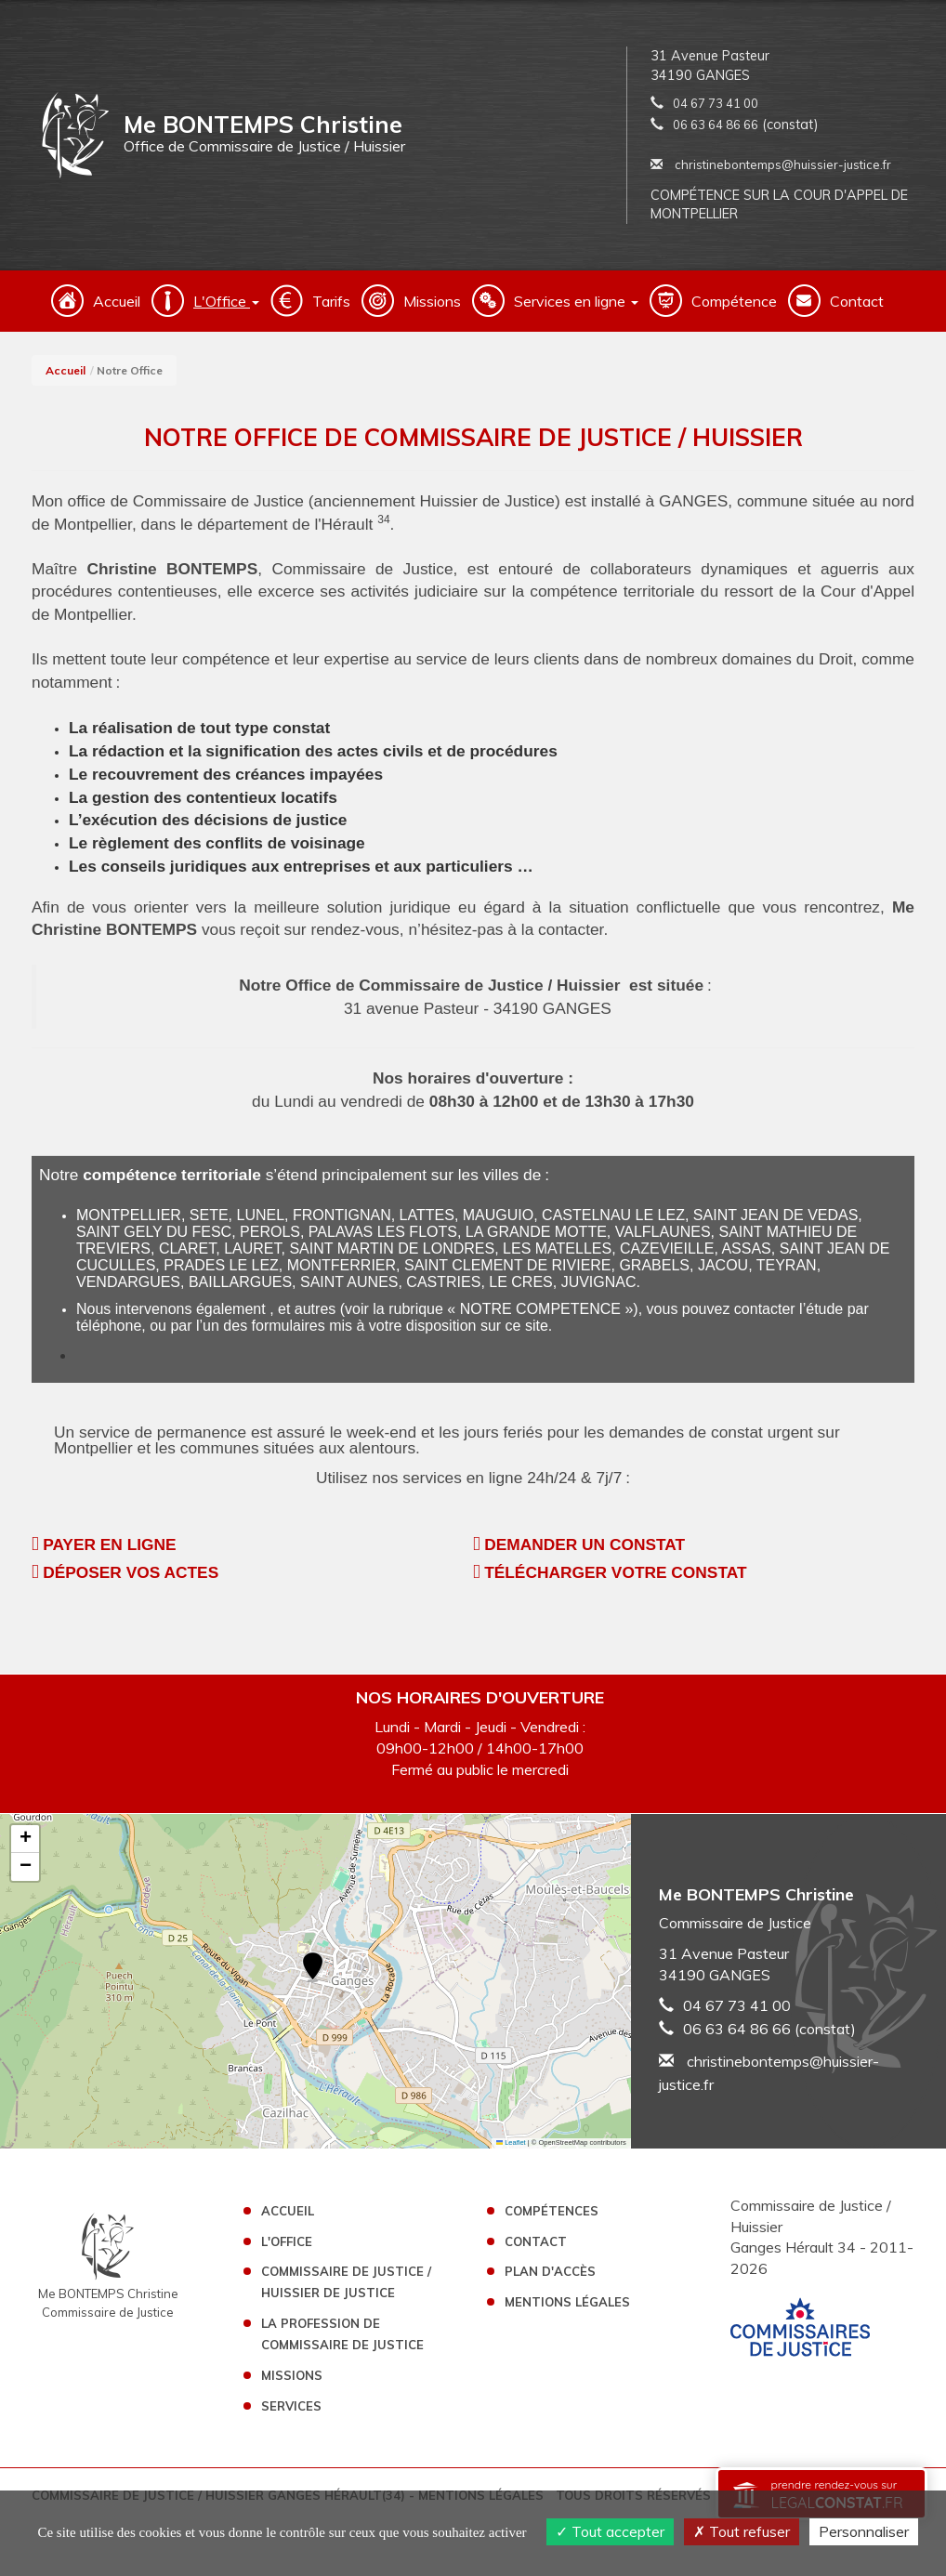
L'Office (286, 2241)
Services (291, 2406)
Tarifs (331, 301)
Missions (432, 301)
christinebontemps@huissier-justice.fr (770, 164)
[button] (312, 1968)
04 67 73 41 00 (715, 103)
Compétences (551, 2210)
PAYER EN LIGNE (109, 1544)
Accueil (116, 301)
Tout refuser (741, 2531)
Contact (857, 301)
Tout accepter (610, 2531)
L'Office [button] (226, 301)
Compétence (734, 301)
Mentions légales (567, 2301)
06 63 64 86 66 (715, 124)
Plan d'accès (550, 2271)
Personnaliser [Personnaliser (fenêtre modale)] (864, 2531)
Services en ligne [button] (576, 301)
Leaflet (511, 2142)
